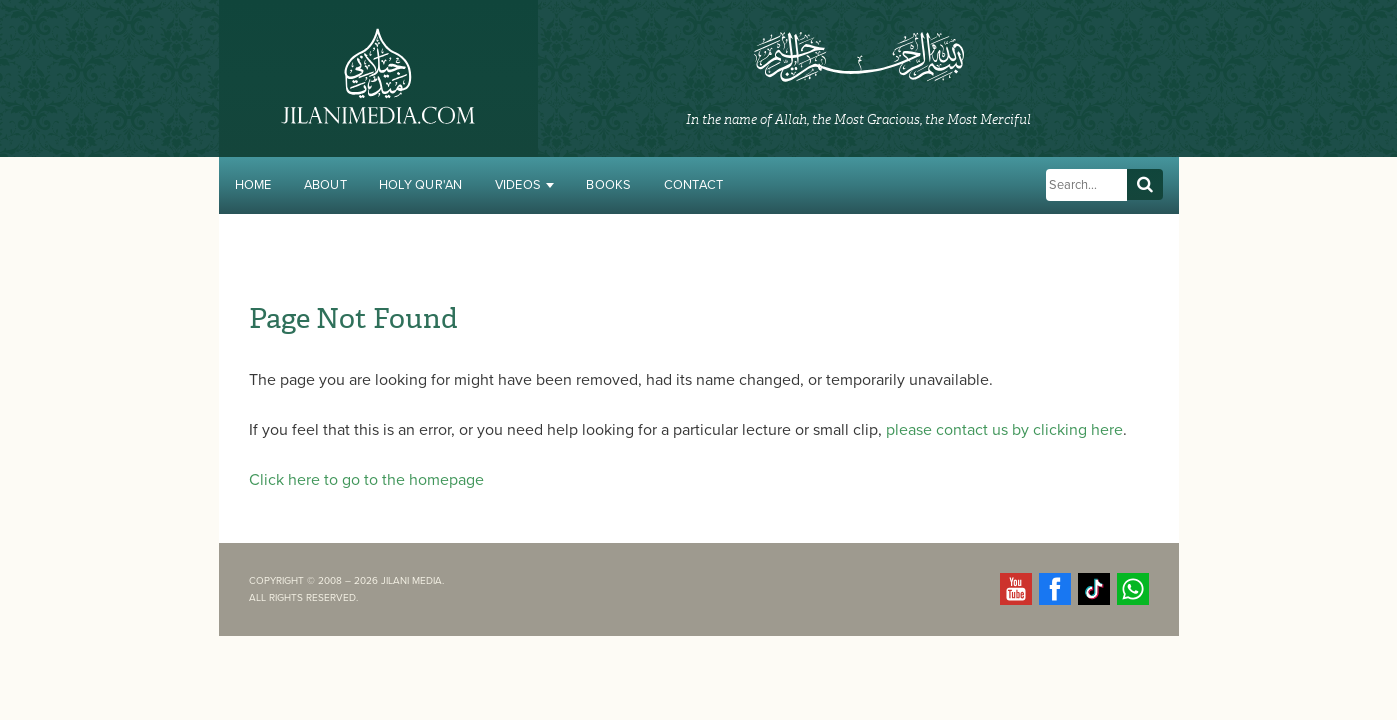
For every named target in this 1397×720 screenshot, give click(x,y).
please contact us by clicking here (1004, 430)
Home (253, 185)
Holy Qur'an (421, 185)
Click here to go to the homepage (366, 480)
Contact (694, 185)
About (325, 185)
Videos (525, 185)
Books (608, 185)
